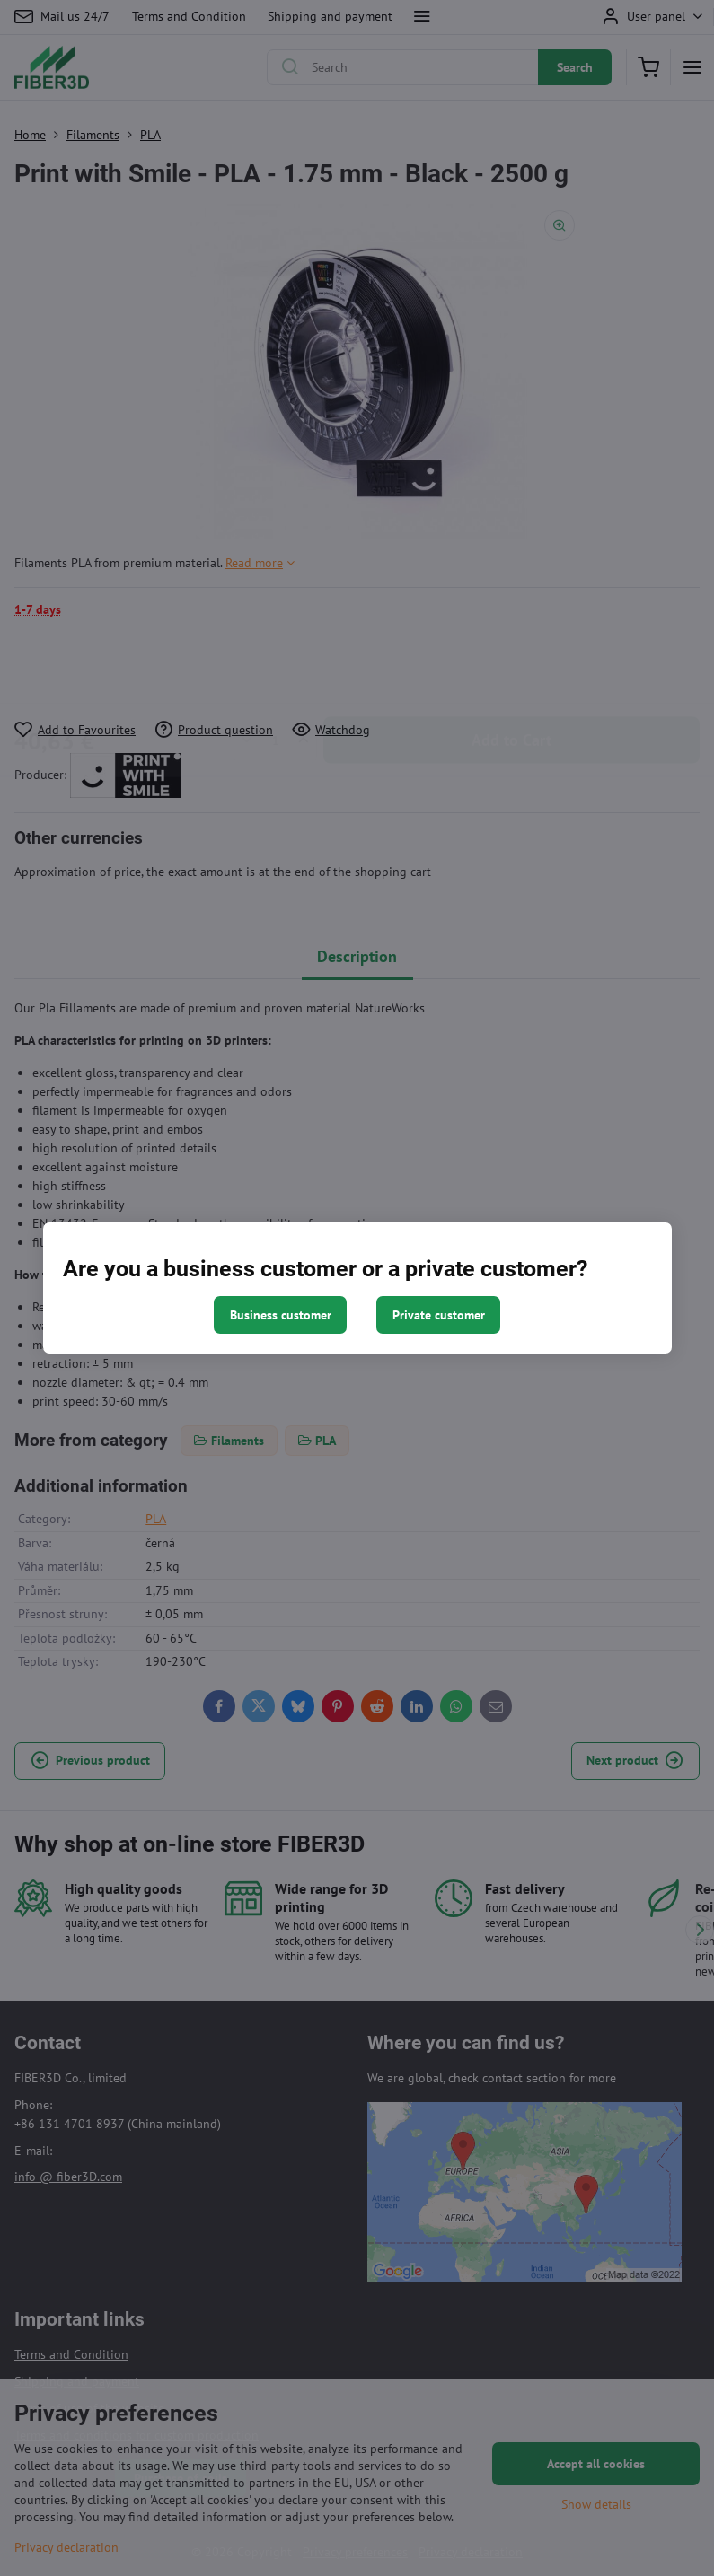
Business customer (280, 1315)
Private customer (438, 1315)
